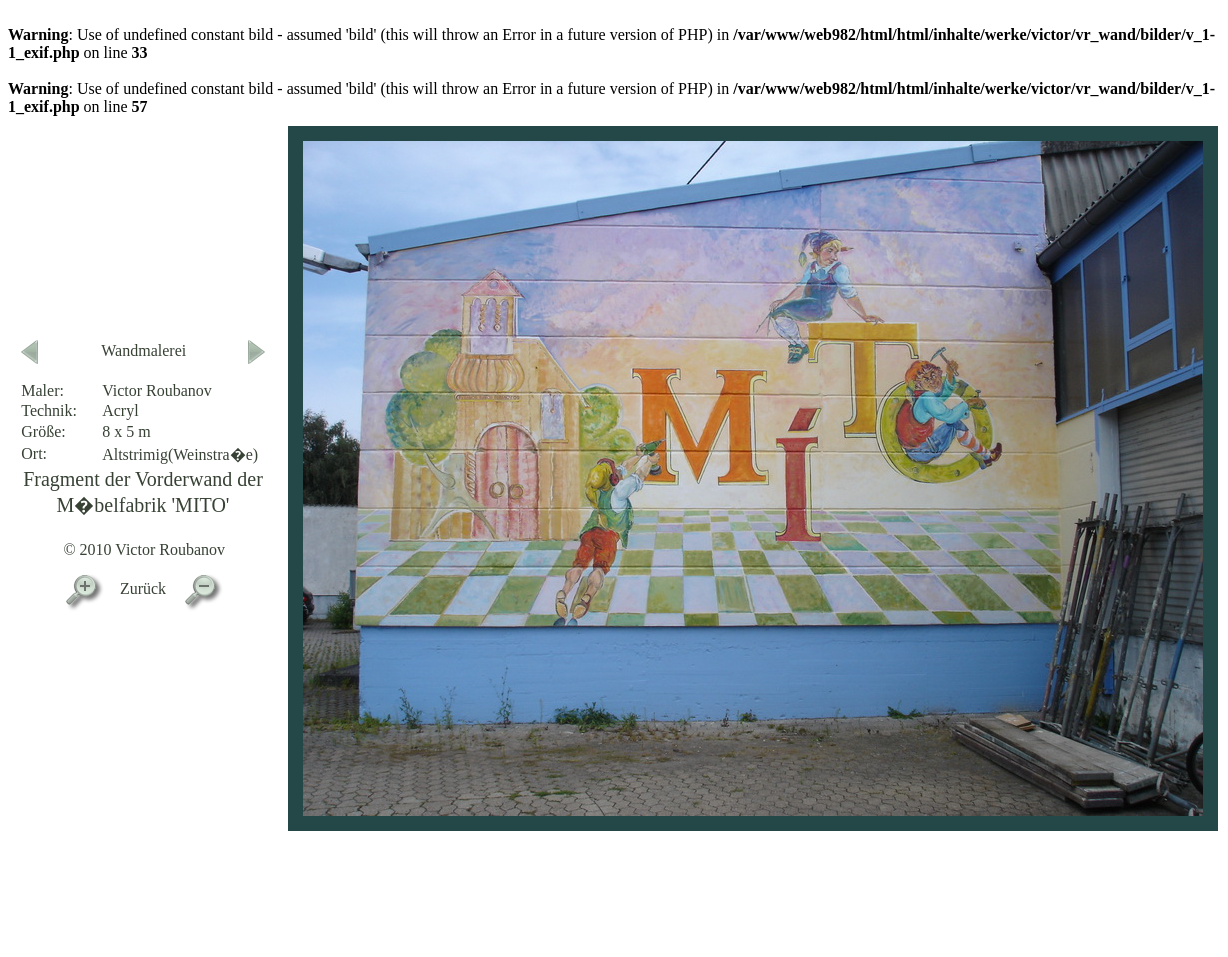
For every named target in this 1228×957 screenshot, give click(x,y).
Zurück (143, 588)
